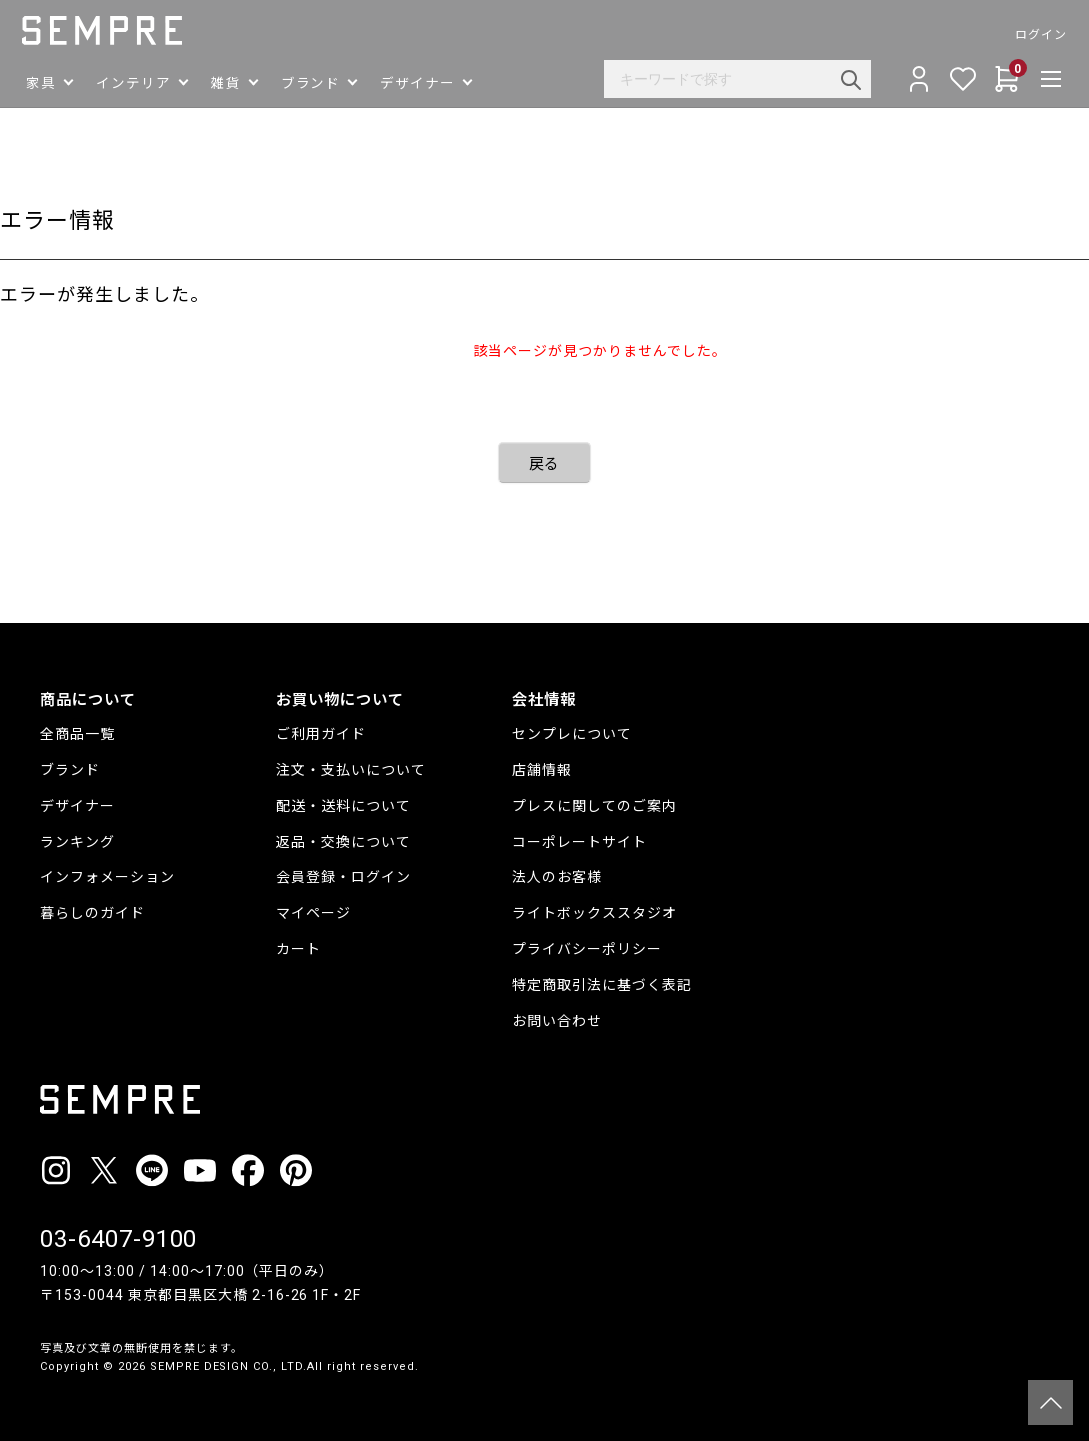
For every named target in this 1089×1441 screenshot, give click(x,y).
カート (298, 949)
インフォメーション (107, 877)
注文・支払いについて (351, 770)
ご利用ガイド (321, 734)
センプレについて (572, 734)
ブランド (70, 770)
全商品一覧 (77, 734)
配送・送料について (343, 806)
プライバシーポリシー (587, 949)
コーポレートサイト (579, 842)
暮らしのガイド (92, 913)
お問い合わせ (557, 1021)
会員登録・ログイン (343, 877)
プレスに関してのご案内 (594, 806)
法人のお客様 (557, 877)
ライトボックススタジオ (594, 913)
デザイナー (77, 806)
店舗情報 (542, 770)
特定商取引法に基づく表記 (602, 985)
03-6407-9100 (119, 1239)
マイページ (313, 913)
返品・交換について (343, 842)
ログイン (1023, 35)
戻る (545, 464)
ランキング (77, 842)
